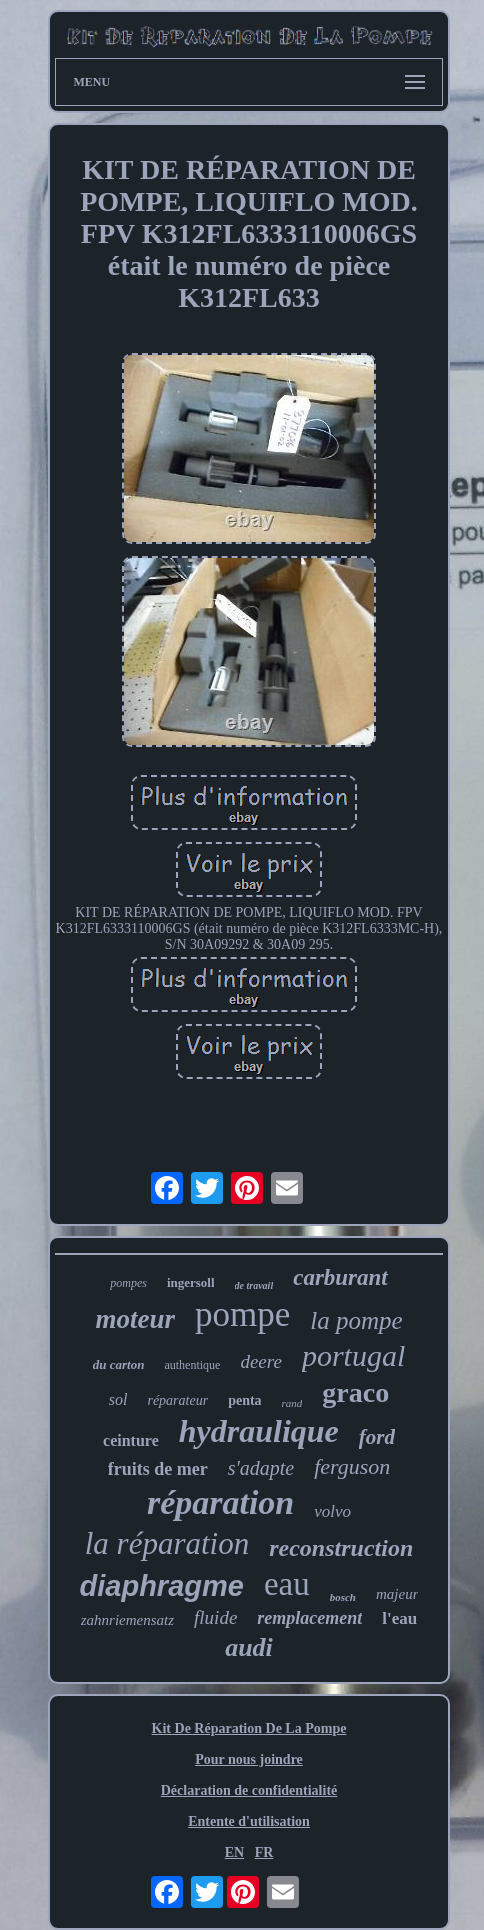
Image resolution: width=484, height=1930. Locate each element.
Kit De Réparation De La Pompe (249, 1728)
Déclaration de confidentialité (249, 1790)
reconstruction (341, 1548)
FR (264, 1852)
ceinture (131, 1440)
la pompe (356, 1320)
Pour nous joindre (249, 1759)
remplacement (309, 1618)
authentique (192, 1365)
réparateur (177, 1400)
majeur (397, 1594)
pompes (128, 1283)
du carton (119, 1364)
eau (287, 1584)
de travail (254, 1285)
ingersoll (191, 1282)
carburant (340, 1277)
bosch (343, 1597)
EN (234, 1852)
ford (377, 1437)
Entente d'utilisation (249, 1821)
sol (118, 1399)
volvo (332, 1511)
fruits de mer (158, 1469)
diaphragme (162, 1586)
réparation (220, 1502)
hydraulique (259, 1431)
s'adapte (261, 1468)
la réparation (167, 1543)
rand (292, 1403)
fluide (215, 1617)
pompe (242, 1314)
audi (249, 1647)
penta (244, 1400)
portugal (353, 1355)
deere (261, 1361)
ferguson (352, 1466)
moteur (135, 1319)
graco (355, 1392)
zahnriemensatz (127, 1620)
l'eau (399, 1618)
